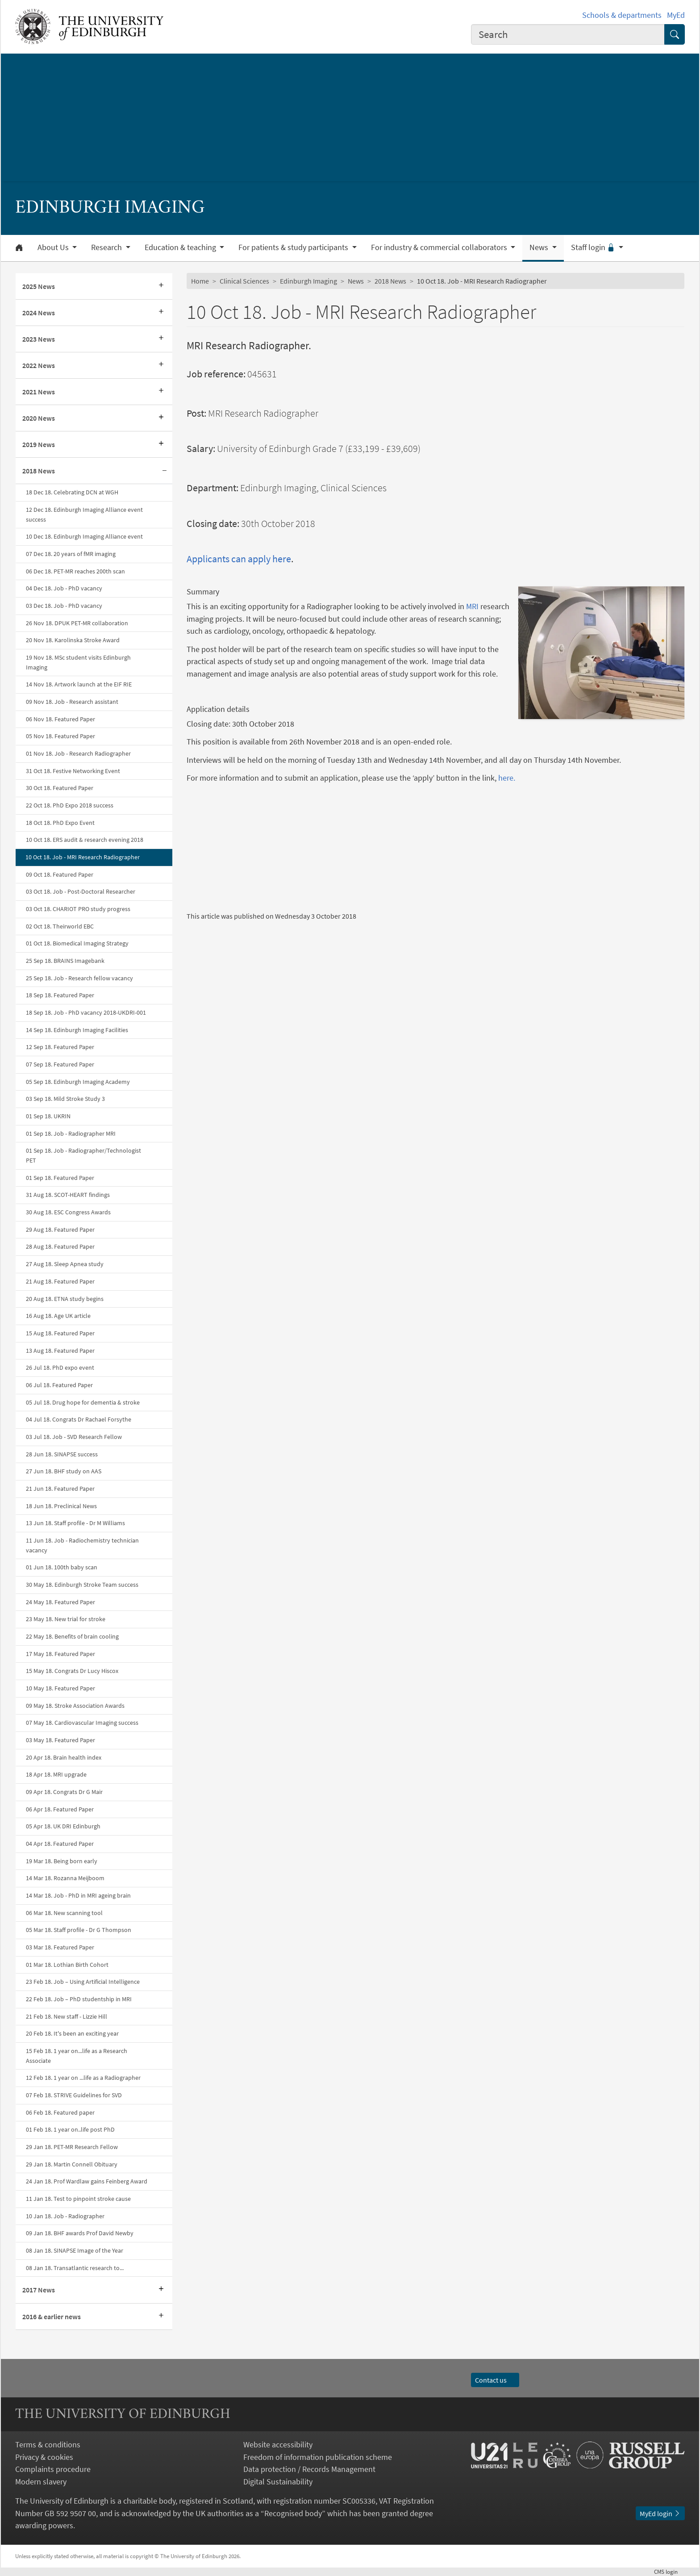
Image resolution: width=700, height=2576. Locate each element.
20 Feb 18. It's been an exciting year (72, 2033)
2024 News (38, 312)
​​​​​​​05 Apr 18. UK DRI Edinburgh (63, 1826)
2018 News (38, 470)
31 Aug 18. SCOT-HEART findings (68, 1195)
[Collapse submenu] (164, 471)
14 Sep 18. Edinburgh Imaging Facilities (77, 1030)
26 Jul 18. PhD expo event (60, 1367)
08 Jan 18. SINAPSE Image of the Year (74, 2250)
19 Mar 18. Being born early (61, 1861)
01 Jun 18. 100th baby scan (61, 1567)
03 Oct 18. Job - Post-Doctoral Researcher (80, 891)
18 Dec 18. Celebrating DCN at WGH (72, 492)
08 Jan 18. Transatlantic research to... (75, 2268)
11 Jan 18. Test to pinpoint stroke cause (78, 2199)
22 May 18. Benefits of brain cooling (72, 1636)
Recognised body (293, 2513)
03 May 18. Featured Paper (60, 1740)
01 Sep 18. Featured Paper (60, 1178)
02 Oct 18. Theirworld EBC (60, 926)
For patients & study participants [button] (294, 247)
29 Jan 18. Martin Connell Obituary (71, 2164)
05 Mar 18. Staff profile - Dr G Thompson (78, 1930)
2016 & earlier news (51, 2316)
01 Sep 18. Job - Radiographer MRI (71, 1133)
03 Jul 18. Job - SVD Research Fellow (74, 1437)
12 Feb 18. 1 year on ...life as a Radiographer (83, 2078)
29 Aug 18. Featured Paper (60, 1229)
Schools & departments (622, 15)
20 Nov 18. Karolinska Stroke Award (73, 640)
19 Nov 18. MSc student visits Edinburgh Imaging (78, 662)
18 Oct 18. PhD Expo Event (60, 823)
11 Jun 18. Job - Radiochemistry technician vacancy (82, 1545)
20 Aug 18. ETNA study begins (65, 1299)
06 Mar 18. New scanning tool (64, 1913)
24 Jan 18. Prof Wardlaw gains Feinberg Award (86, 2181)
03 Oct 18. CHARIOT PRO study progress (78, 909)
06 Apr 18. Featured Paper (60, 1809)
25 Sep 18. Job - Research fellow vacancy (79, 978)
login (669, 2571)
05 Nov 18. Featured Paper (60, 736)
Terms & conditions (47, 2444)
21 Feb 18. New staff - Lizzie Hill (66, 2016)
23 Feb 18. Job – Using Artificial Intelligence (83, 1982)
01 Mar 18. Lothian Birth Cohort (67, 1965)
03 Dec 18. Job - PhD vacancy (64, 606)
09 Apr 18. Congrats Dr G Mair (64, 1792)
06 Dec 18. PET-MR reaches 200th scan (75, 571)
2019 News (38, 444)
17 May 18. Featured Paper (60, 1654)
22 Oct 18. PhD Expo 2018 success (69, 805)
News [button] (539, 247)
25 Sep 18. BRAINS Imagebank (65, 961)
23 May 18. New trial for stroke (65, 1619)
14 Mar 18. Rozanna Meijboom (65, 1878)
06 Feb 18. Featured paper (60, 2112)
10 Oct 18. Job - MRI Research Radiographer (82, 857)
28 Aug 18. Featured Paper (60, 1246)
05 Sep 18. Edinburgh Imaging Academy (78, 1082)
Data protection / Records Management (309, 2469)
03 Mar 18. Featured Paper (60, 1947)
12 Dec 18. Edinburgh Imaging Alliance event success (84, 514)
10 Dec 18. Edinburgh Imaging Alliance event (84, 536)
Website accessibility (277, 2444)
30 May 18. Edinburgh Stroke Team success (82, 1585)
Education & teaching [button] (181, 247)
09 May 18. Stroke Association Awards (75, 1706)
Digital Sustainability (277, 2481)
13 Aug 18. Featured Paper (60, 1351)
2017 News (38, 2289)
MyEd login (660, 2513)
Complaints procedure (53, 2469)
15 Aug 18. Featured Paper (60, 1333)
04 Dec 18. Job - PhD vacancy (64, 588)
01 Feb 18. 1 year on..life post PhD (70, 2129)
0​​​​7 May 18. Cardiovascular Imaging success (82, 1723)
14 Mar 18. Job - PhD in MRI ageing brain (78, 1895)
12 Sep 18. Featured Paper (60, 1047)
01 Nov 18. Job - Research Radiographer (78, 753)
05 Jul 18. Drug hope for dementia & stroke (83, 1402)
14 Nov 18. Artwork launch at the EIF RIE (79, 684)
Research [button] (107, 247)
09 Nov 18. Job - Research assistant (72, 702)
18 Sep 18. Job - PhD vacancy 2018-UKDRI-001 (86, 1012)
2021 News (38, 391)
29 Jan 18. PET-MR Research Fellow (72, 2147)
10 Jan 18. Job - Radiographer (65, 2216)
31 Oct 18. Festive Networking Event (73, 771)
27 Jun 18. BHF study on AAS (63, 1471)
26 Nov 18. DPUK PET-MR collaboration (77, 623)
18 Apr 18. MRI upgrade (56, 1774)
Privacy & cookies (44, 2457)
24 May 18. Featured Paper (60, 1602)
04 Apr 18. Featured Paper (60, 1844)
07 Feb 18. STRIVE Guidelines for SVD (74, 2095)
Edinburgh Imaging (308, 280)
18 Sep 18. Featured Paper (60, 995)
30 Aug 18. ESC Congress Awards (68, 1212)
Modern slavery (41, 2481)
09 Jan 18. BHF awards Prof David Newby (79, 2233)
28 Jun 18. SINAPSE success (62, 1454)
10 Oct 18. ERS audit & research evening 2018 (84, 840)
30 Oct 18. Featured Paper (59, 788)
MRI (472, 606)
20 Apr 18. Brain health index (63, 1757)
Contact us (495, 2379)
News (356, 280)
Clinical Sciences (244, 280)
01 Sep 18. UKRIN (48, 1116)
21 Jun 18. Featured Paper (60, 1489)
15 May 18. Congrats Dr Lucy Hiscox (72, 1671)
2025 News (38, 286)
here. (506, 778)
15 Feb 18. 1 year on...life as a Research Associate (76, 2056)
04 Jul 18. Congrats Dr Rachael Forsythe (78, 1419)
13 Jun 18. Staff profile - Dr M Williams (75, 1523)
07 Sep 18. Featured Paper (60, 1064)
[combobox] (568, 34)
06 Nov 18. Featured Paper (60, 719)
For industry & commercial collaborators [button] (440, 247)
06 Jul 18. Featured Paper (59, 1385)
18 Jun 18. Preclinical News (61, 1506)
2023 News (38, 339)
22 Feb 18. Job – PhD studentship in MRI (79, 1999)
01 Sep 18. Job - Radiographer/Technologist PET (83, 1155)
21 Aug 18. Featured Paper (60, 1281)
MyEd (676, 15)
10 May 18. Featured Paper (60, 1688)
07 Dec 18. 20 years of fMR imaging (71, 554)
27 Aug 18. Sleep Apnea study (65, 1264)
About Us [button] (54, 247)
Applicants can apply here (239, 558)
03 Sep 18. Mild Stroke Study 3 (65, 1099)
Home (200, 280)
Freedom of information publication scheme (317, 2457)
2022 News (38, 365)
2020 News (38, 418)
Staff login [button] (594, 247)
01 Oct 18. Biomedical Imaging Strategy (77, 943)
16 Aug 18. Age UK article (58, 1316)
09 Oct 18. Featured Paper (59, 874)
